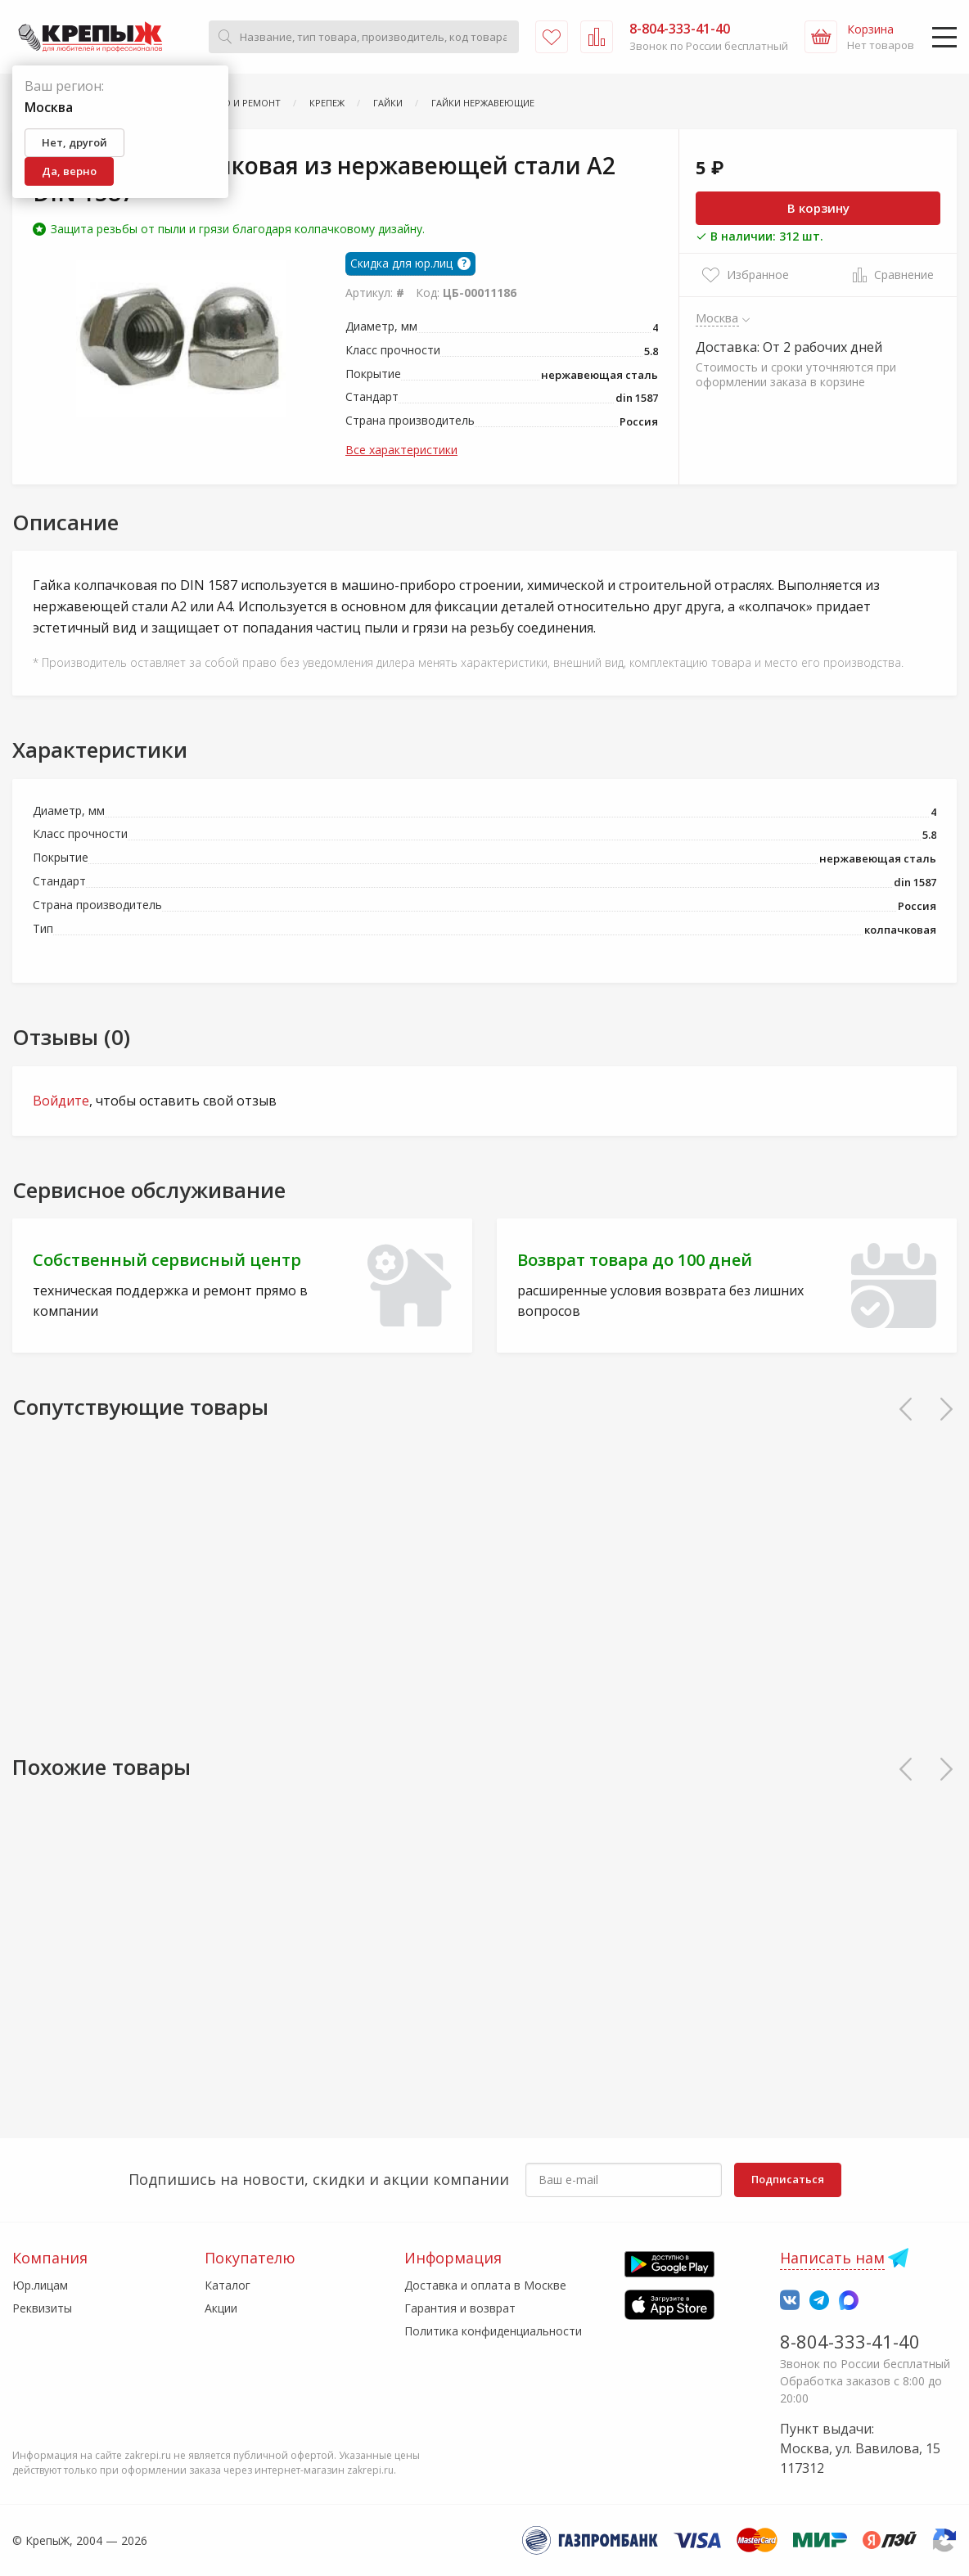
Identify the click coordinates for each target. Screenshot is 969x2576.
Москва (717, 317)
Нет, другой (74, 142)
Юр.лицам (40, 2285)
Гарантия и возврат (460, 2308)
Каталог (227, 2285)
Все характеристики (401, 449)
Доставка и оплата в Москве (485, 2285)
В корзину (818, 208)
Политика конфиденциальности (493, 2331)
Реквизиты (42, 2308)
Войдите (61, 1101)
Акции (221, 2308)
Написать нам (832, 2258)
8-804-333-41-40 (850, 2341)
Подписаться (787, 2179)
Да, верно (69, 171)
